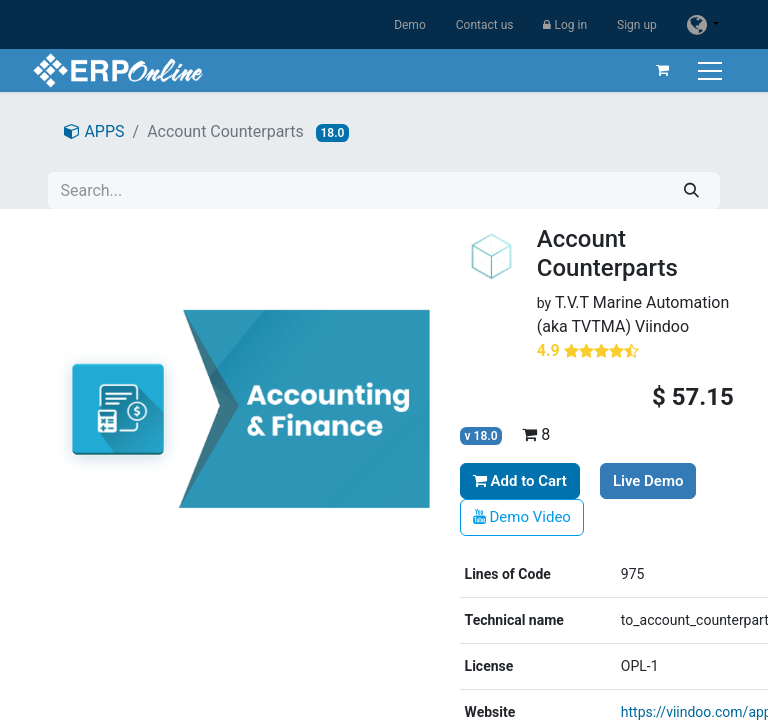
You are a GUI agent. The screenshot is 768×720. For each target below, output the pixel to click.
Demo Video (522, 517)
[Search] (691, 190)
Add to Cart (520, 481)
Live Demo (648, 481)
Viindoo (662, 326)
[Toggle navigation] (710, 70)
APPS (94, 131)
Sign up (637, 25)
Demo (410, 25)
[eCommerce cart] (661, 70)
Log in (565, 25)
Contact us (485, 25)
